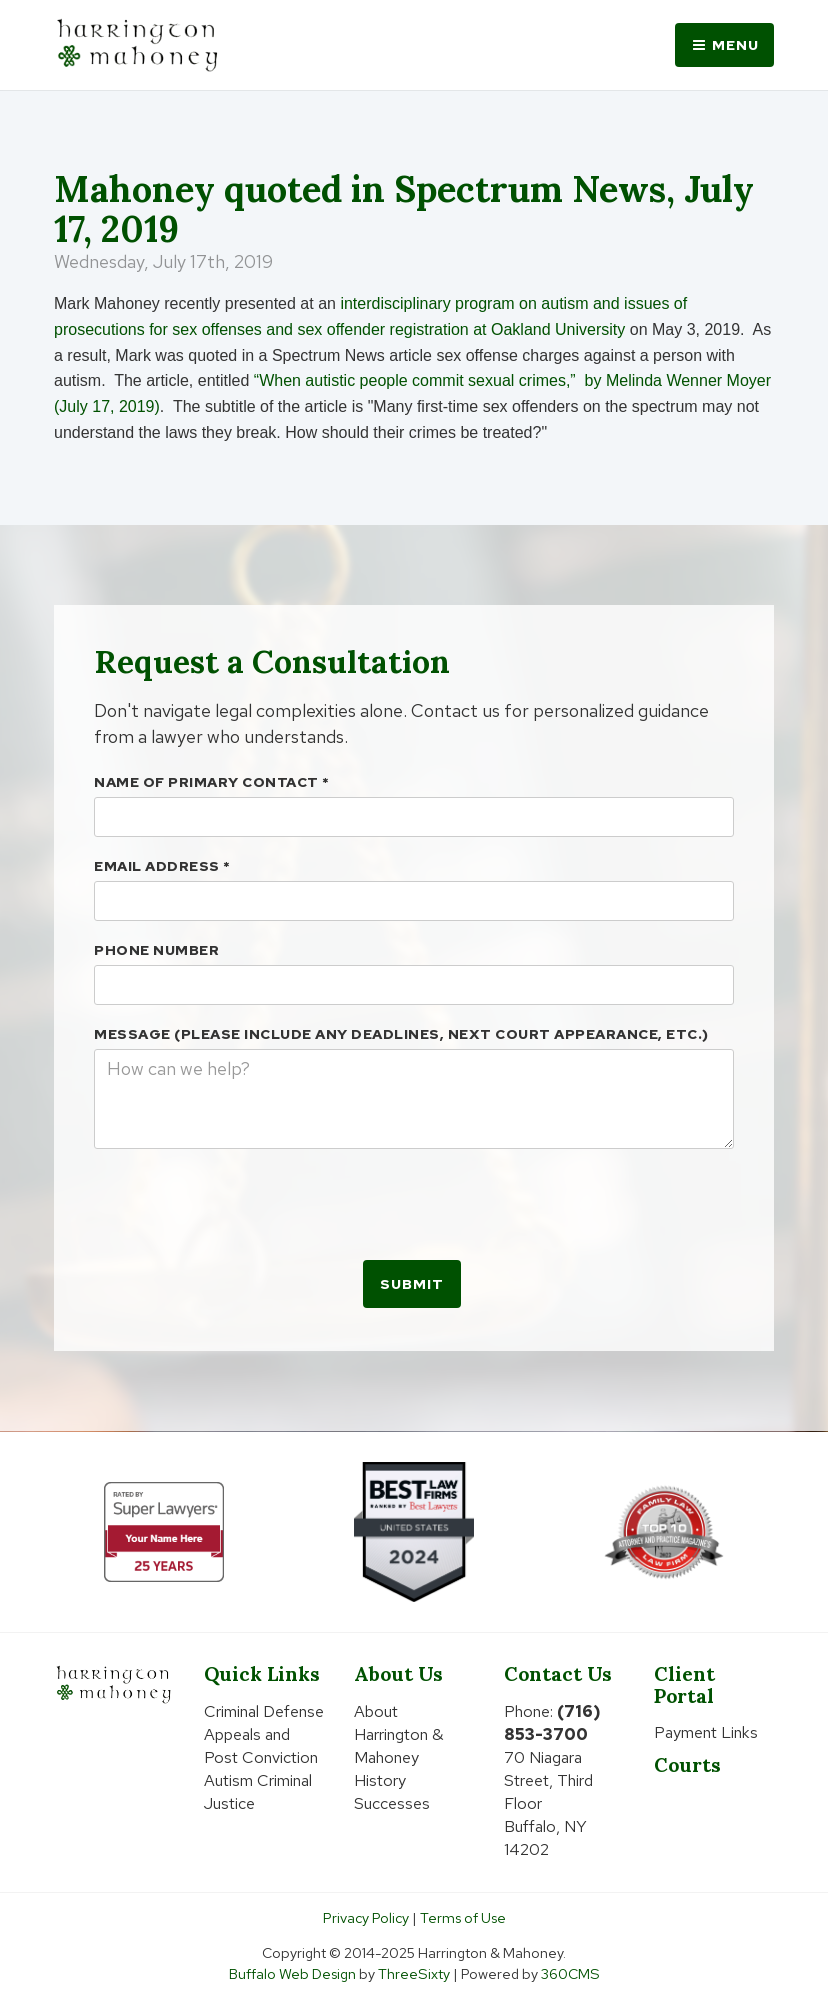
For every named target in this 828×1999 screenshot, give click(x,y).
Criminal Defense (264, 1711)
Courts (687, 1764)
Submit (412, 1284)
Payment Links (706, 1732)
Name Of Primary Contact (212, 782)
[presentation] (246, 1203)
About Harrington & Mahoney (399, 1734)
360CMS (570, 1973)
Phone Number (156, 950)
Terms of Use (463, 1917)
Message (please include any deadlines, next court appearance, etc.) (401, 1034)
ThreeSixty (414, 1973)
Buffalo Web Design (292, 1973)
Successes (392, 1803)
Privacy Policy (366, 1917)
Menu (724, 45)
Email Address (162, 866)
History (380, 1780)
